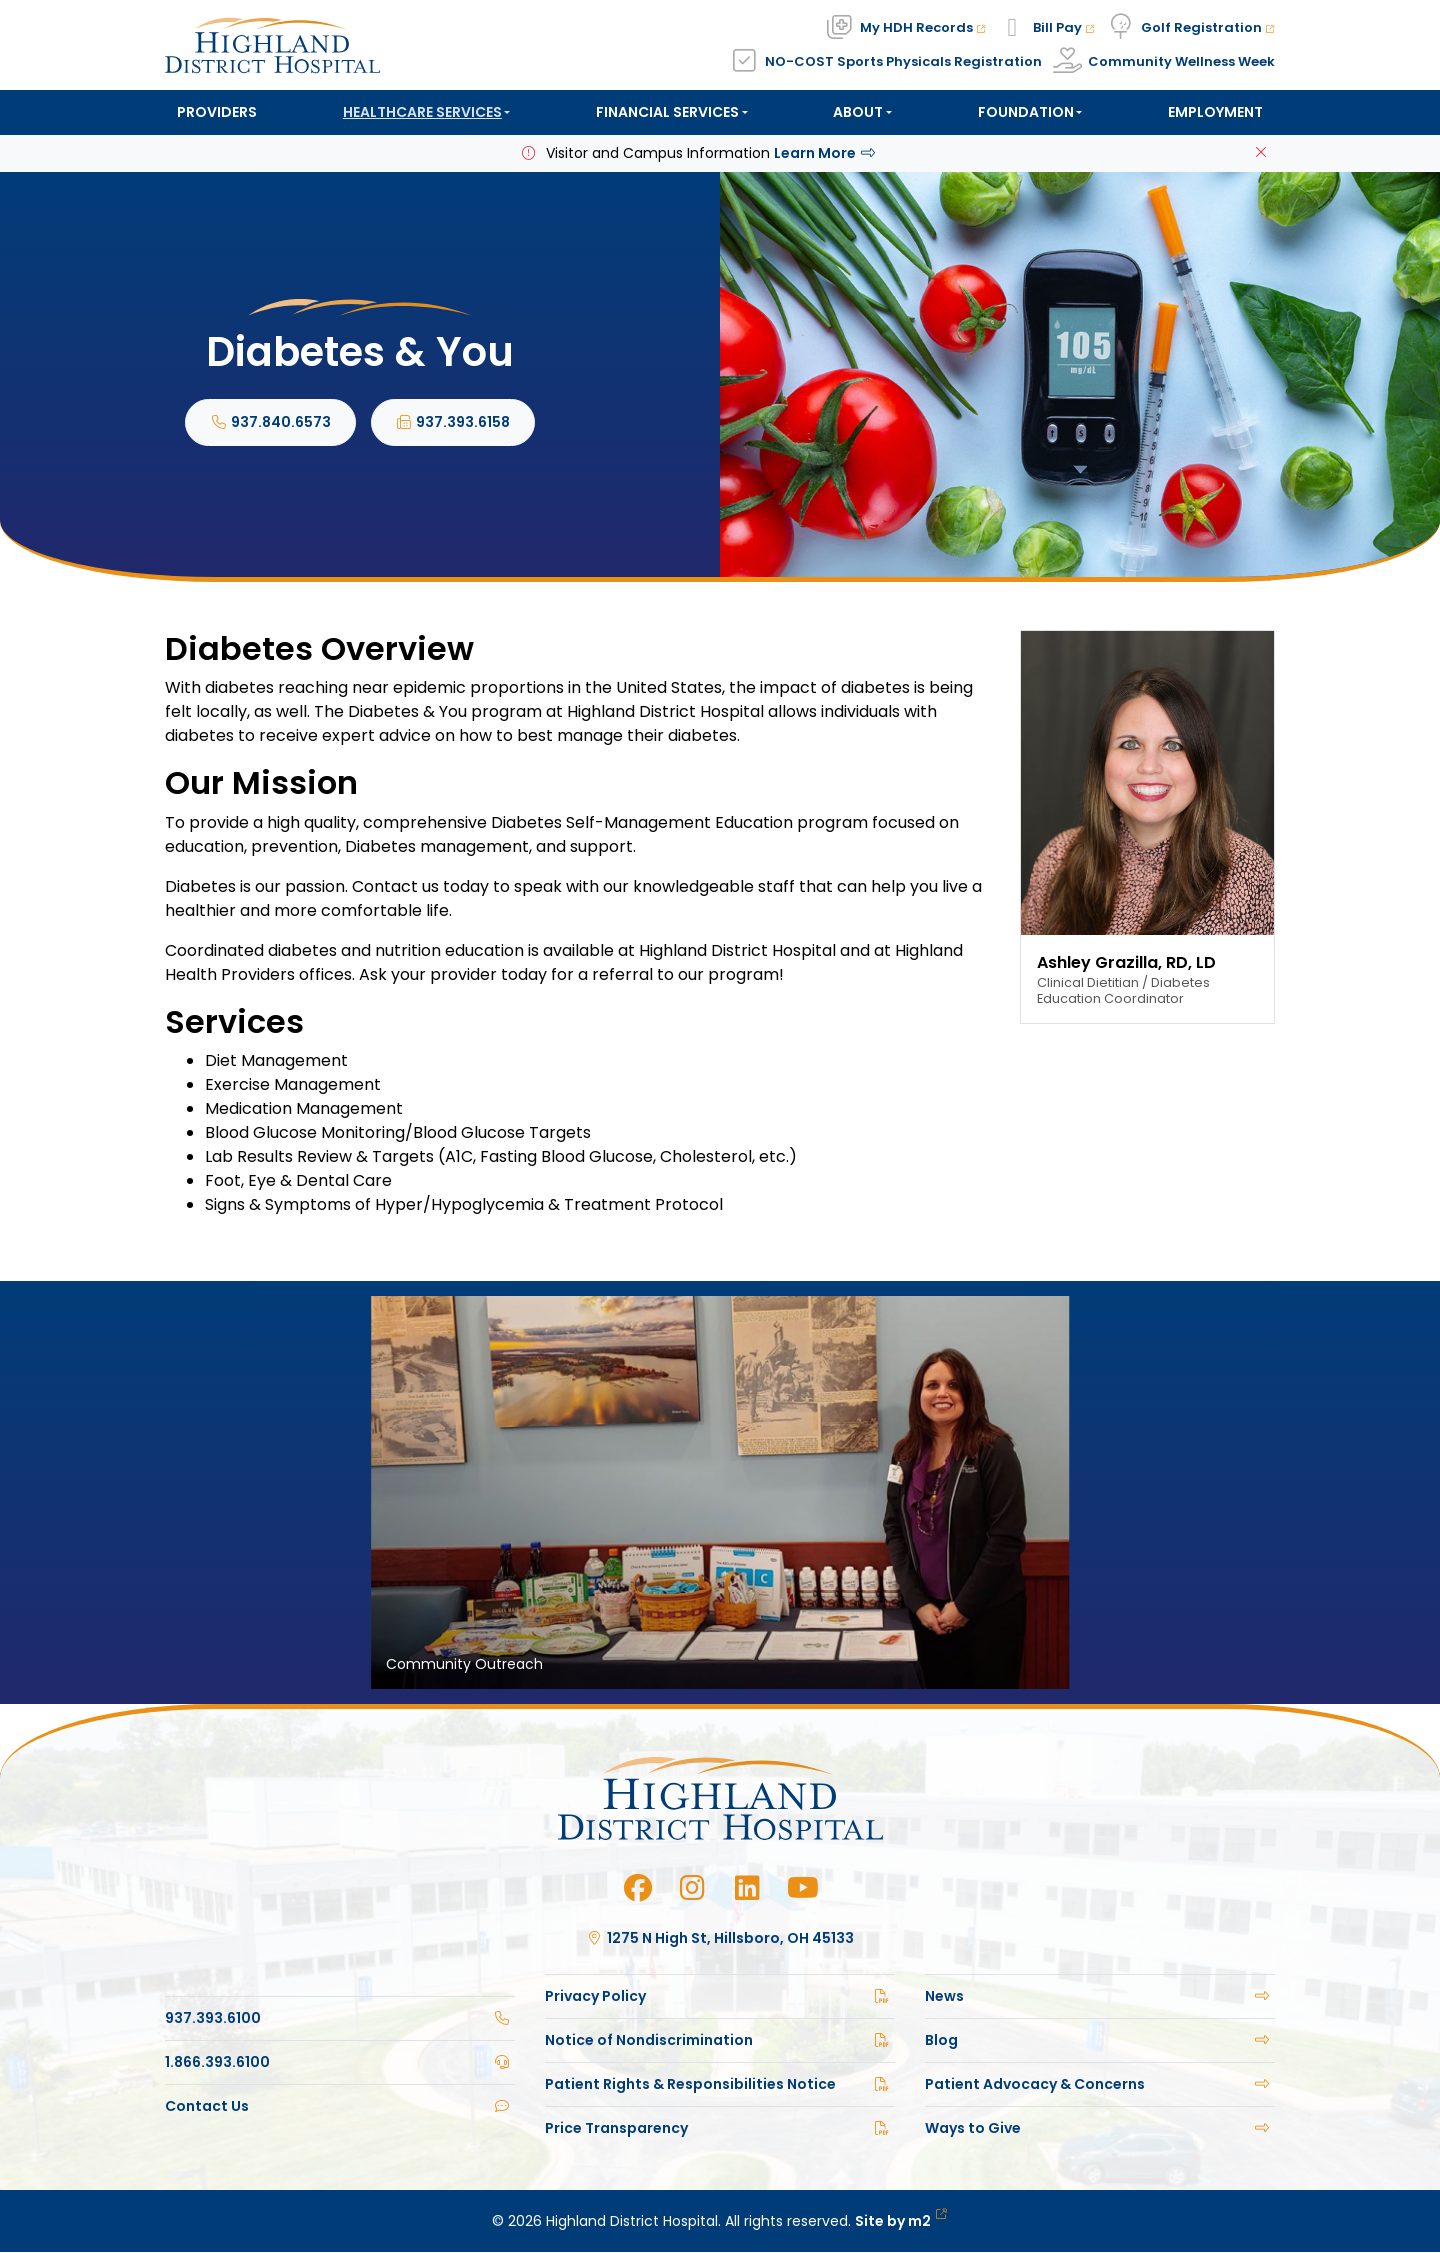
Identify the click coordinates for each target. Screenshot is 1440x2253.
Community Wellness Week (1181, 61)
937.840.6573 (270, 423)
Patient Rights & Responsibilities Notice (720, 2085)
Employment (1215, 112)
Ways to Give (1100, 2129)
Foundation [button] (1026, 112)
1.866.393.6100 (340, 2063)
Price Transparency (720, 2129)
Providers (217, 112)
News (1100, 1997)
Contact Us (340, 2107)
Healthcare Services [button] (422, 112)
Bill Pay (1064, 27)
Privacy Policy (720, 1997)
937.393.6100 (340, 2019)
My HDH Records (923, 27)
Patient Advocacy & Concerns (1100, 2085)
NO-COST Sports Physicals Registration (903, 61)
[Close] (1261, 154)
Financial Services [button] (667, 112)
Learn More (826, 154)
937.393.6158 (453, 423)
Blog (1100, 2041)
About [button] (858, 112)
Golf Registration (1208, 27)
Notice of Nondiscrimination (720, 2041)
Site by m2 (901, 2222)
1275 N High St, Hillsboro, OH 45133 (720, 1939)
